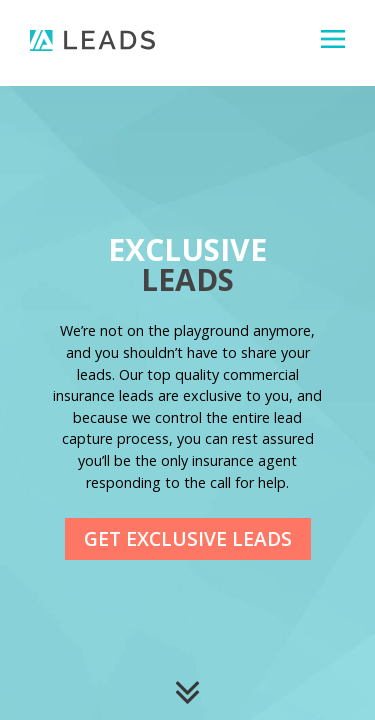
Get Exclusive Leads (188, 538)
